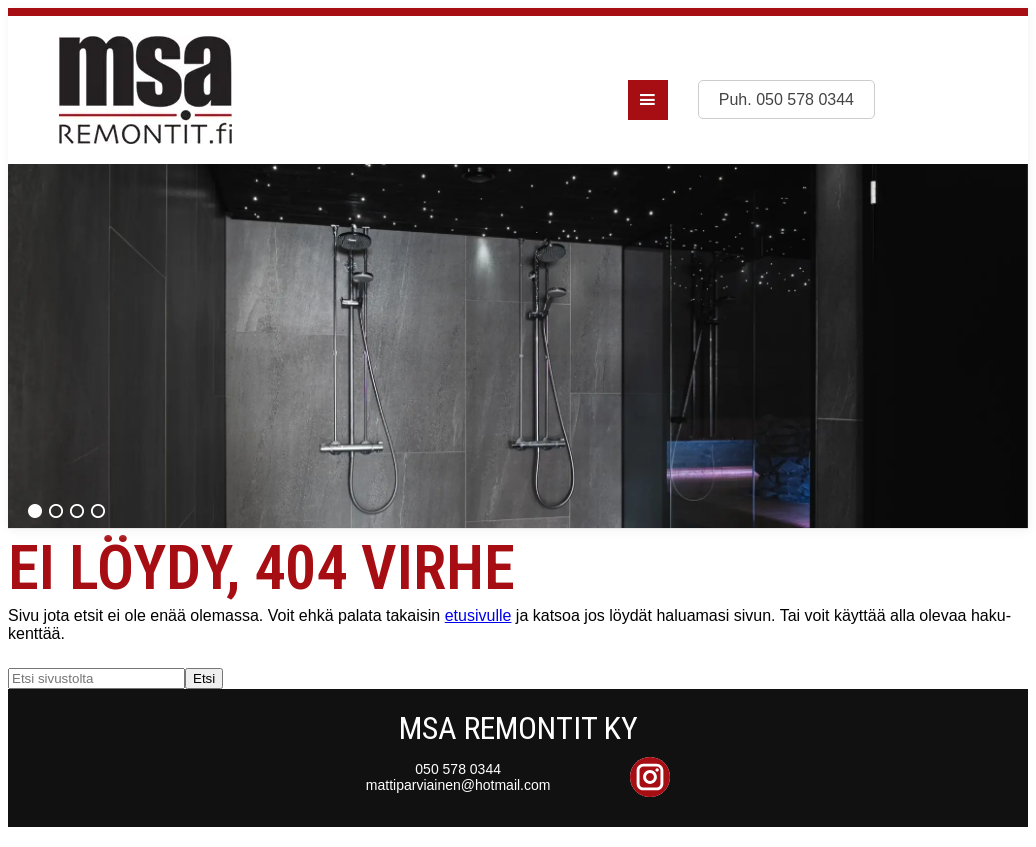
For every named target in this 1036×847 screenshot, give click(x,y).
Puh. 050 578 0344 (786, 99)
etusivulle (478, 615)
